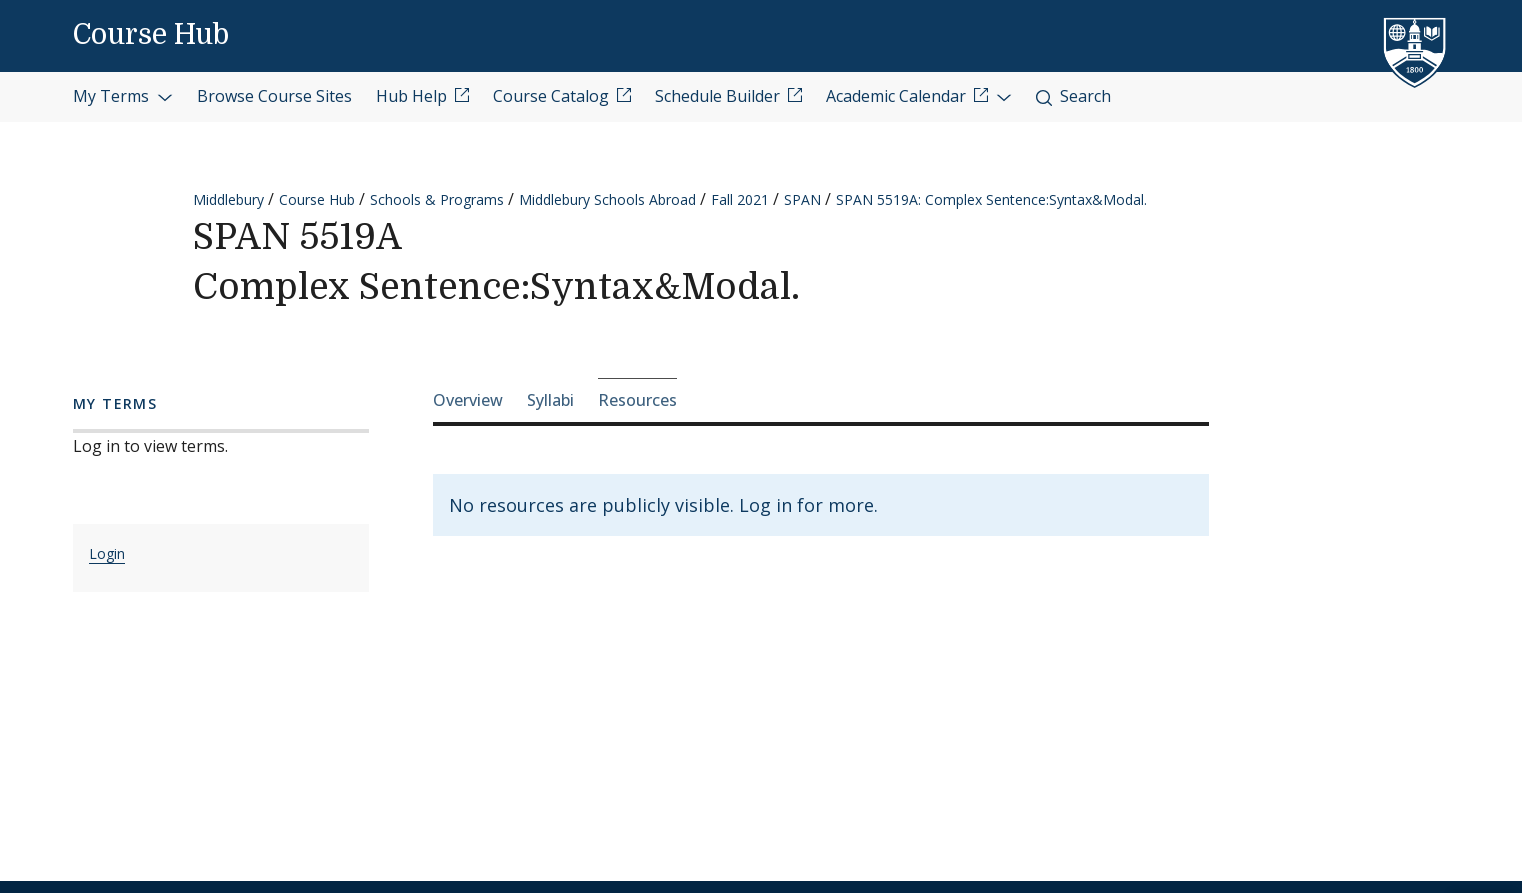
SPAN (802, 199)
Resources (637, 400)
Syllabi (550, 400)
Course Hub (151, 35)
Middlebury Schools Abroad (607, 199)
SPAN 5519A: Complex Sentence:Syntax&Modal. (991, 199)
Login (107, 553)
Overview (468, 400)
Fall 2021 (740, 199)
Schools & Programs (437, 199)
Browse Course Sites (274, 96)
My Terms (123, 96)
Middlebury (228, 199)
